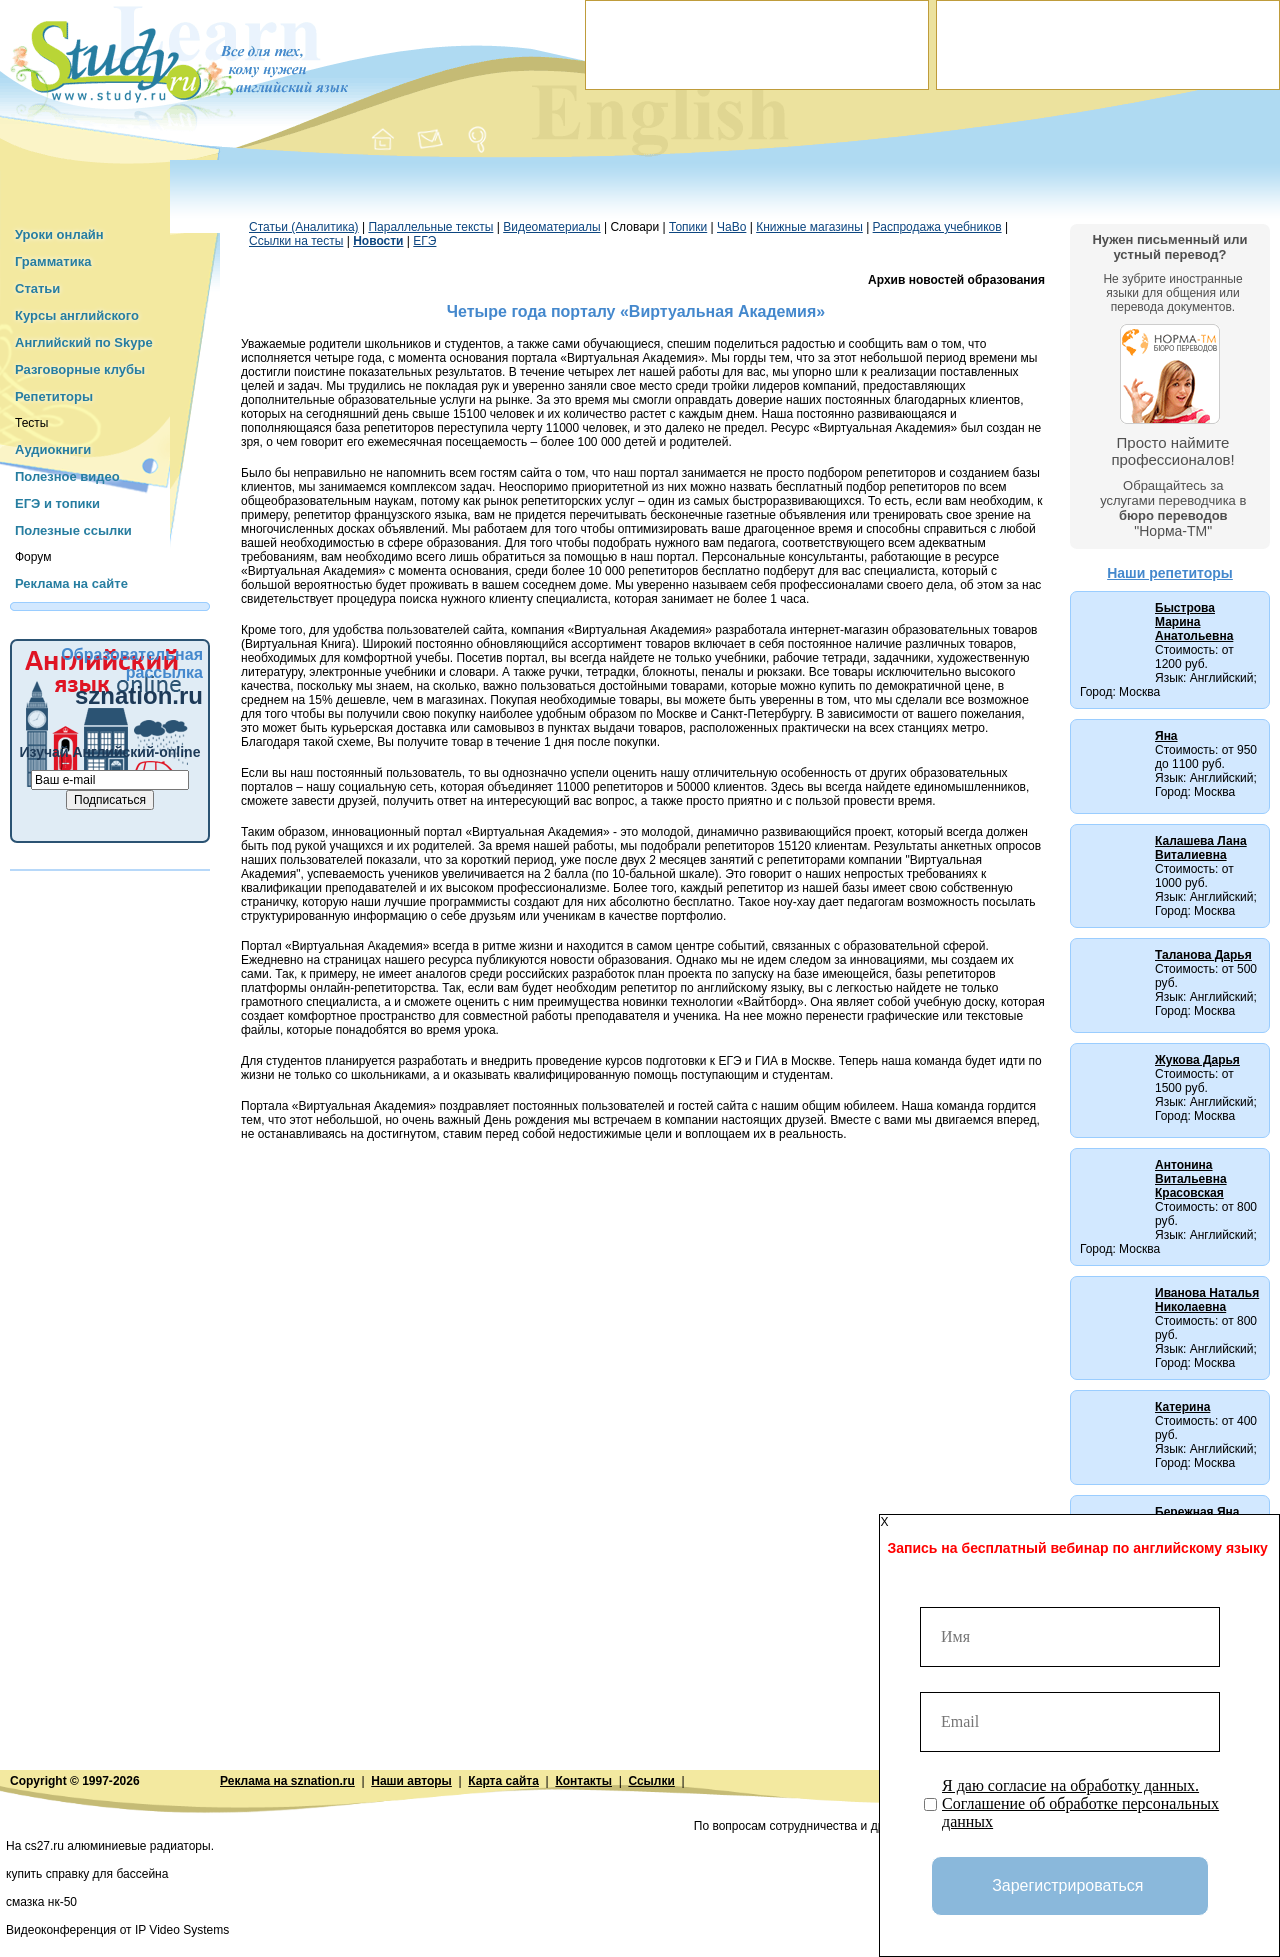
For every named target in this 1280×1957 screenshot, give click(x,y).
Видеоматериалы (551, 227)
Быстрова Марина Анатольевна (1194, 622)
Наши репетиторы (1170, 573)
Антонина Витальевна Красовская (1191, 1179)
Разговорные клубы (80, 369)
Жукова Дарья (1197, 1060)
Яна (1166, 736)
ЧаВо (731, 227)
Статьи (37, 288)
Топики (688, 227)
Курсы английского (77, 315)
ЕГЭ (424, 241)
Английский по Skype (84, 342)
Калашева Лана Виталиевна (1201, 848)
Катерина (1182, 1407)
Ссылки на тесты (296, 241)
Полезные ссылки (73, 530)
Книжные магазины (809, 227)
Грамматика (53, 261)
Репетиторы (54, 396)
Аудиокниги (53, 449)
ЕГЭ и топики (57, 503)
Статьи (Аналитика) (304, 227)
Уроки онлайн (59, 234)
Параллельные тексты (430, 227)
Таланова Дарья (1203, 955)
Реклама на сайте (71, 583)
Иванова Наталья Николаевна (1207, 1300)
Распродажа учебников (937, 227)
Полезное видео (67, 476)
